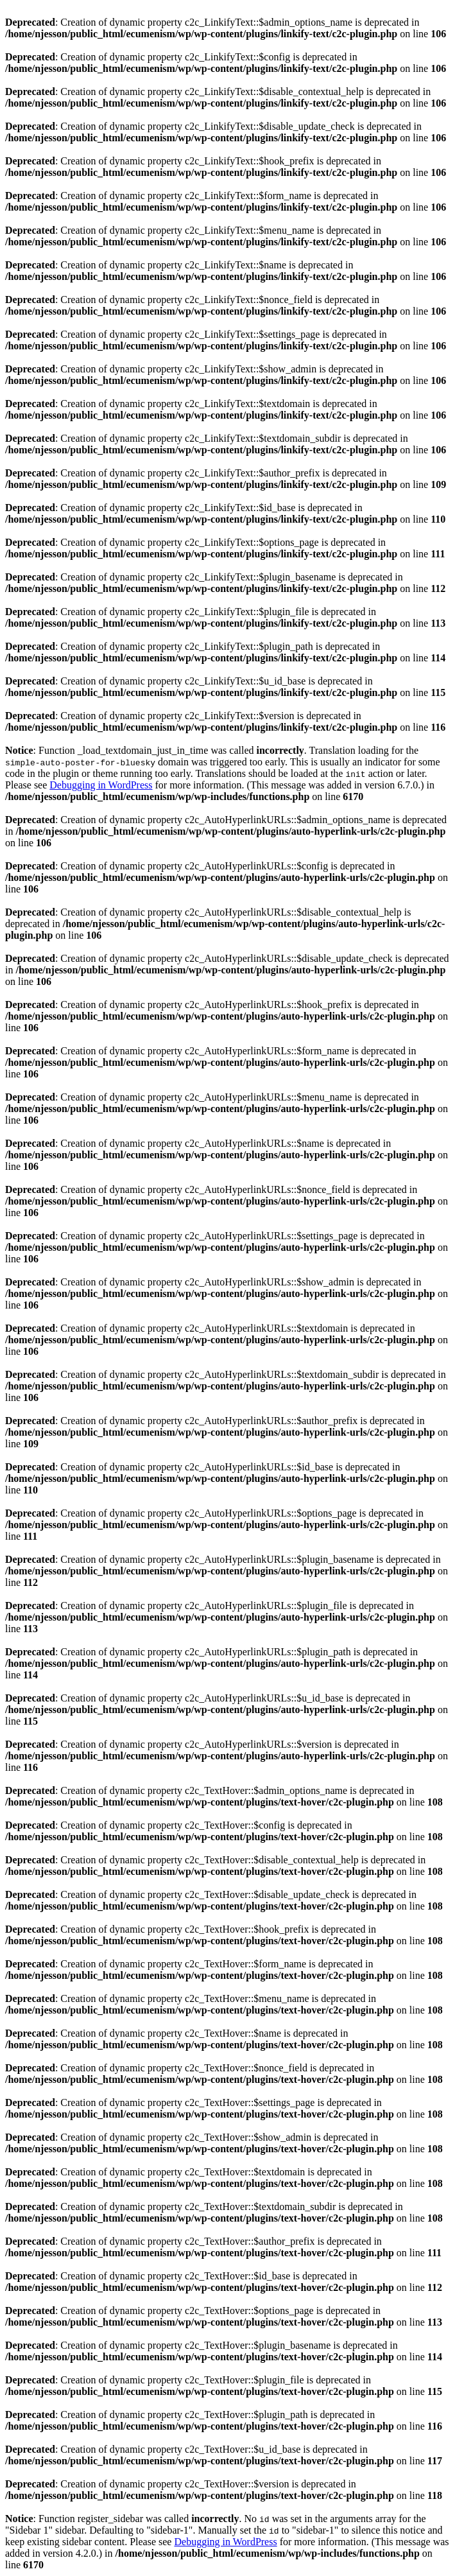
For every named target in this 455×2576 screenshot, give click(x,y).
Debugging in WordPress (100, 784)
